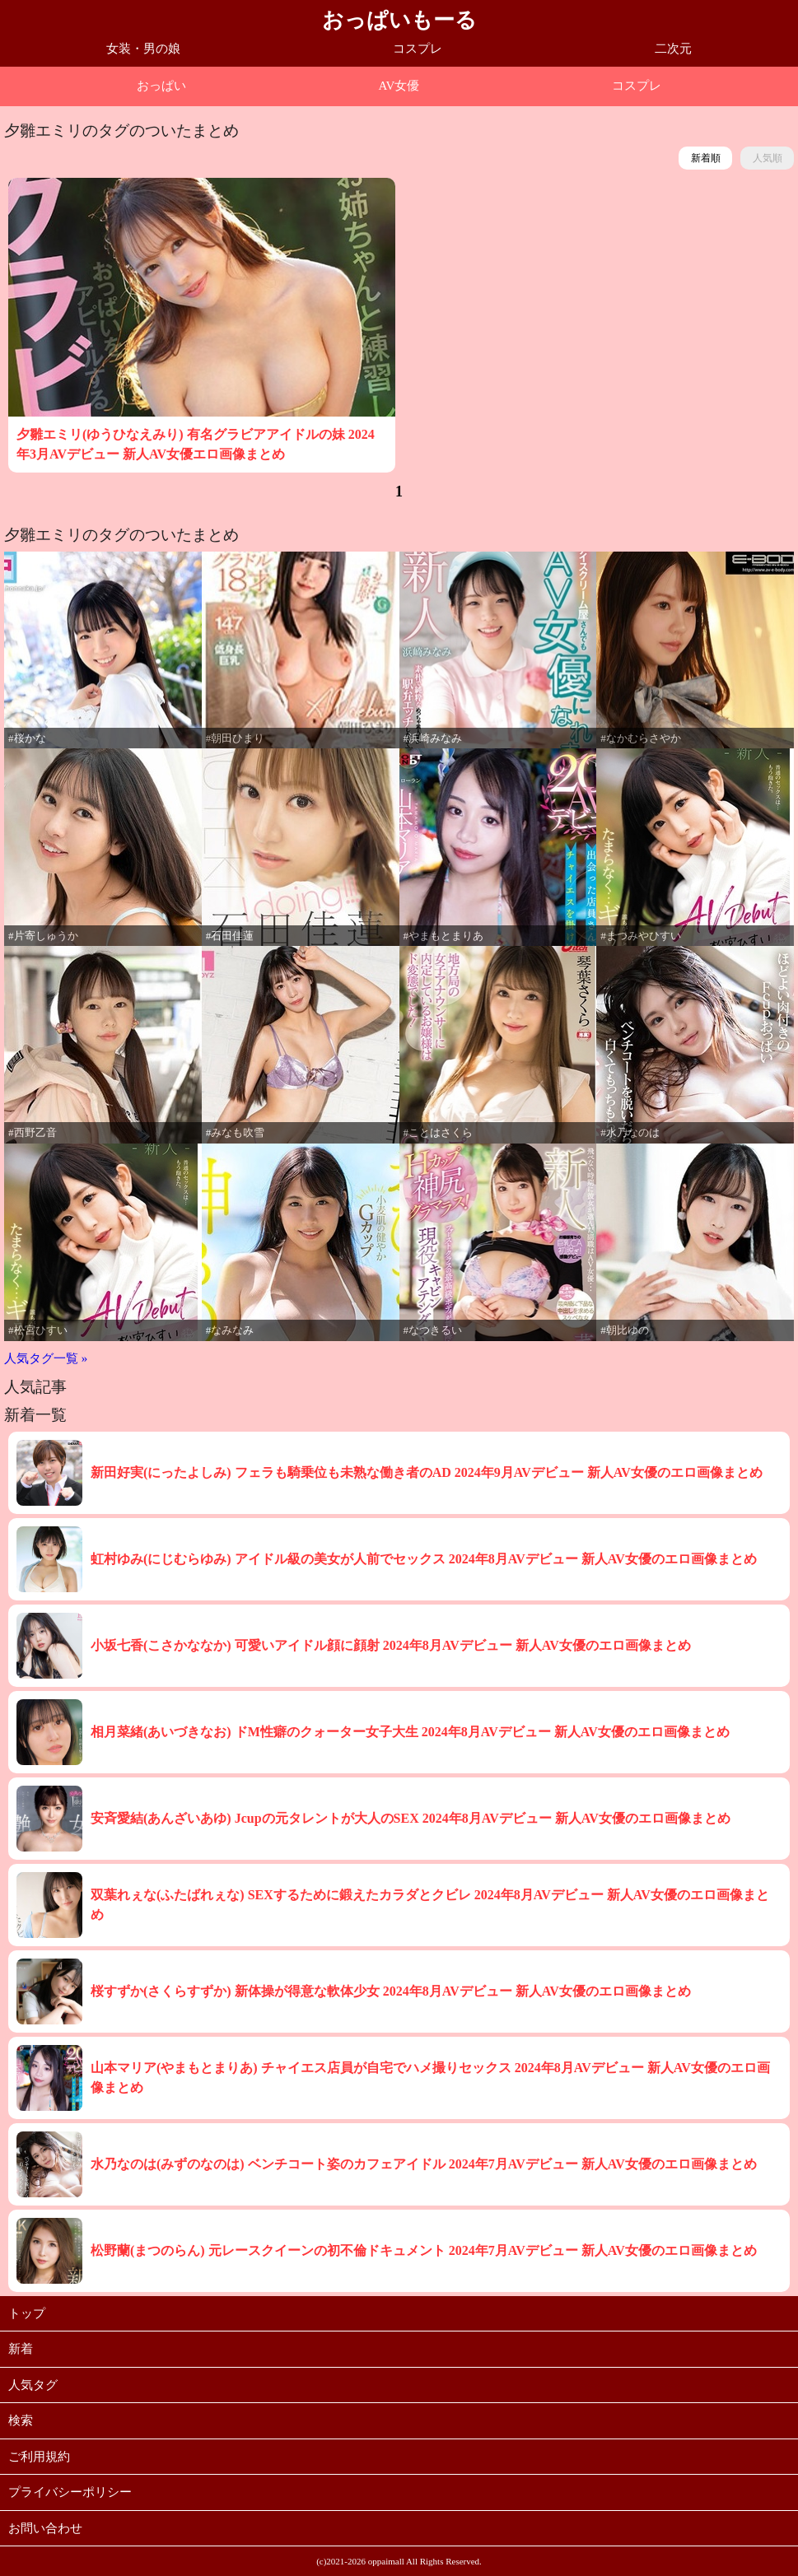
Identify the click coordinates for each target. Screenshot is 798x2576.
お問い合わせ (45, 2528)
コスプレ (417, 48)
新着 (20, 2348)
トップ (26, 2313)
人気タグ (33, 2385)
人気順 (767, 158)
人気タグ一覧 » (45, 1358)
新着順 (706, 158)
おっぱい (161, 85)
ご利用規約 (39, 2456)
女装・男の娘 (143, 48)
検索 (20, 2420)
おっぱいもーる (399, 20)
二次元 (673, 48)
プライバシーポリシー (70, 2492)
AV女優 (399, 85)
